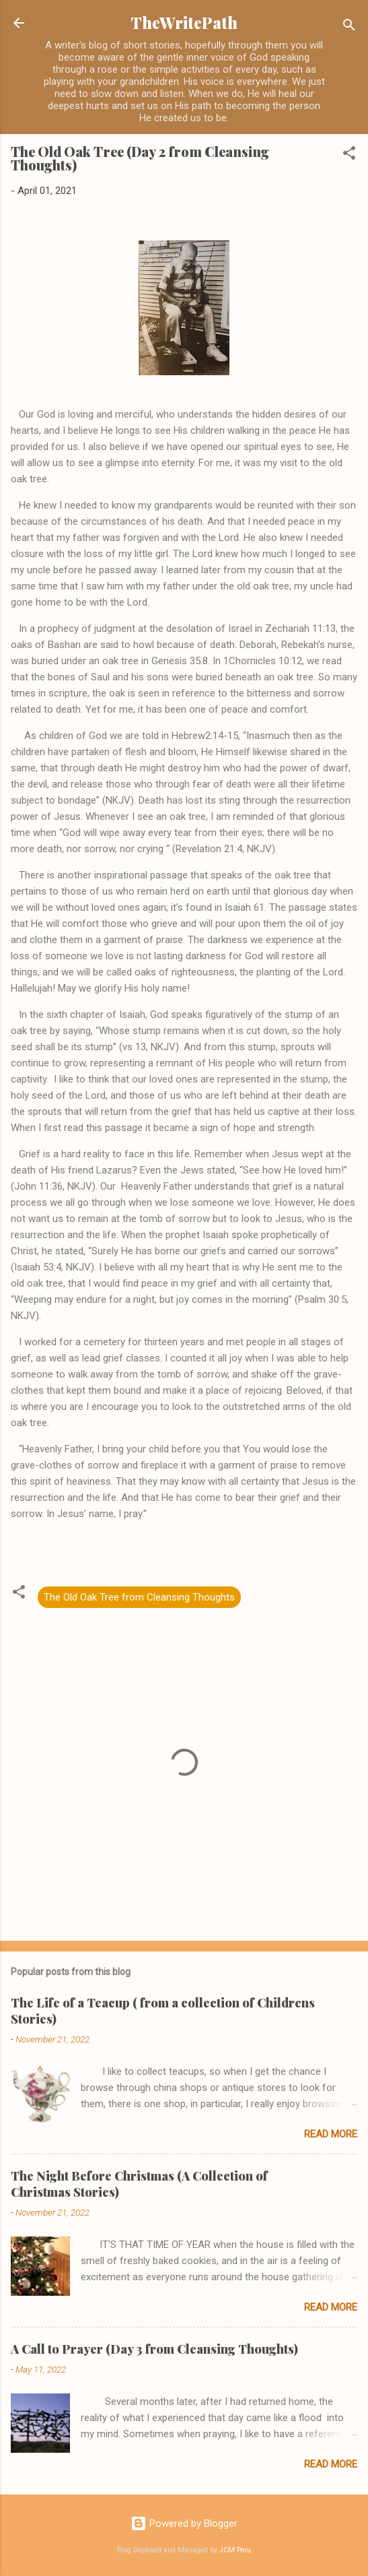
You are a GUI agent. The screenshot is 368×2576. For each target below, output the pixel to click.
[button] (349, 155)
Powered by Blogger (184, 2523)
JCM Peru (235, 2550)
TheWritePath (184, 22)
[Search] (349, 27)
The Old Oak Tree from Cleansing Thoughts (139, 1597)
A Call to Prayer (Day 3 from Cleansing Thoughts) (154, 2349)
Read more (330, 2134)
